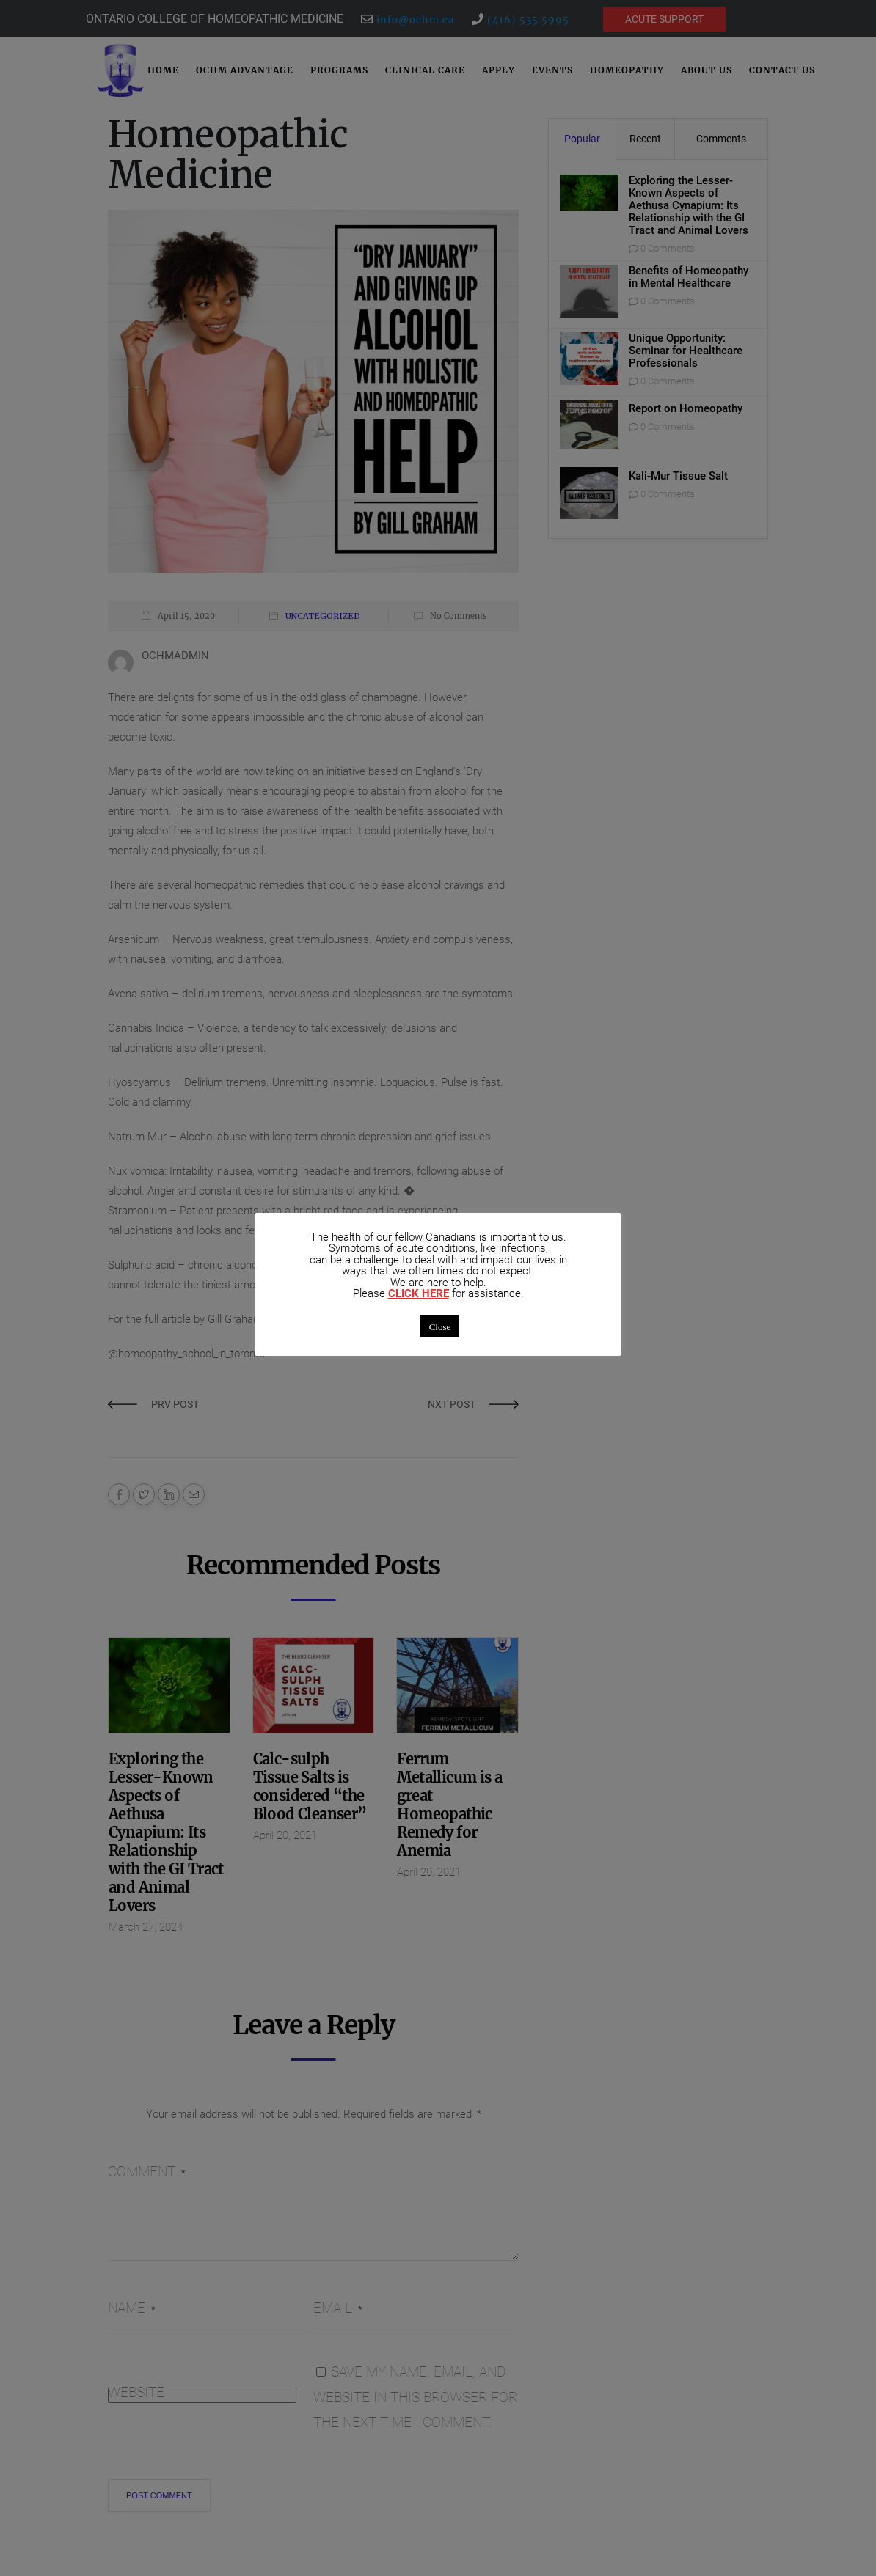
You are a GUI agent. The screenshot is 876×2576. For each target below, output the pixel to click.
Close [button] (440, 1326)
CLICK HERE (418, 1293)
